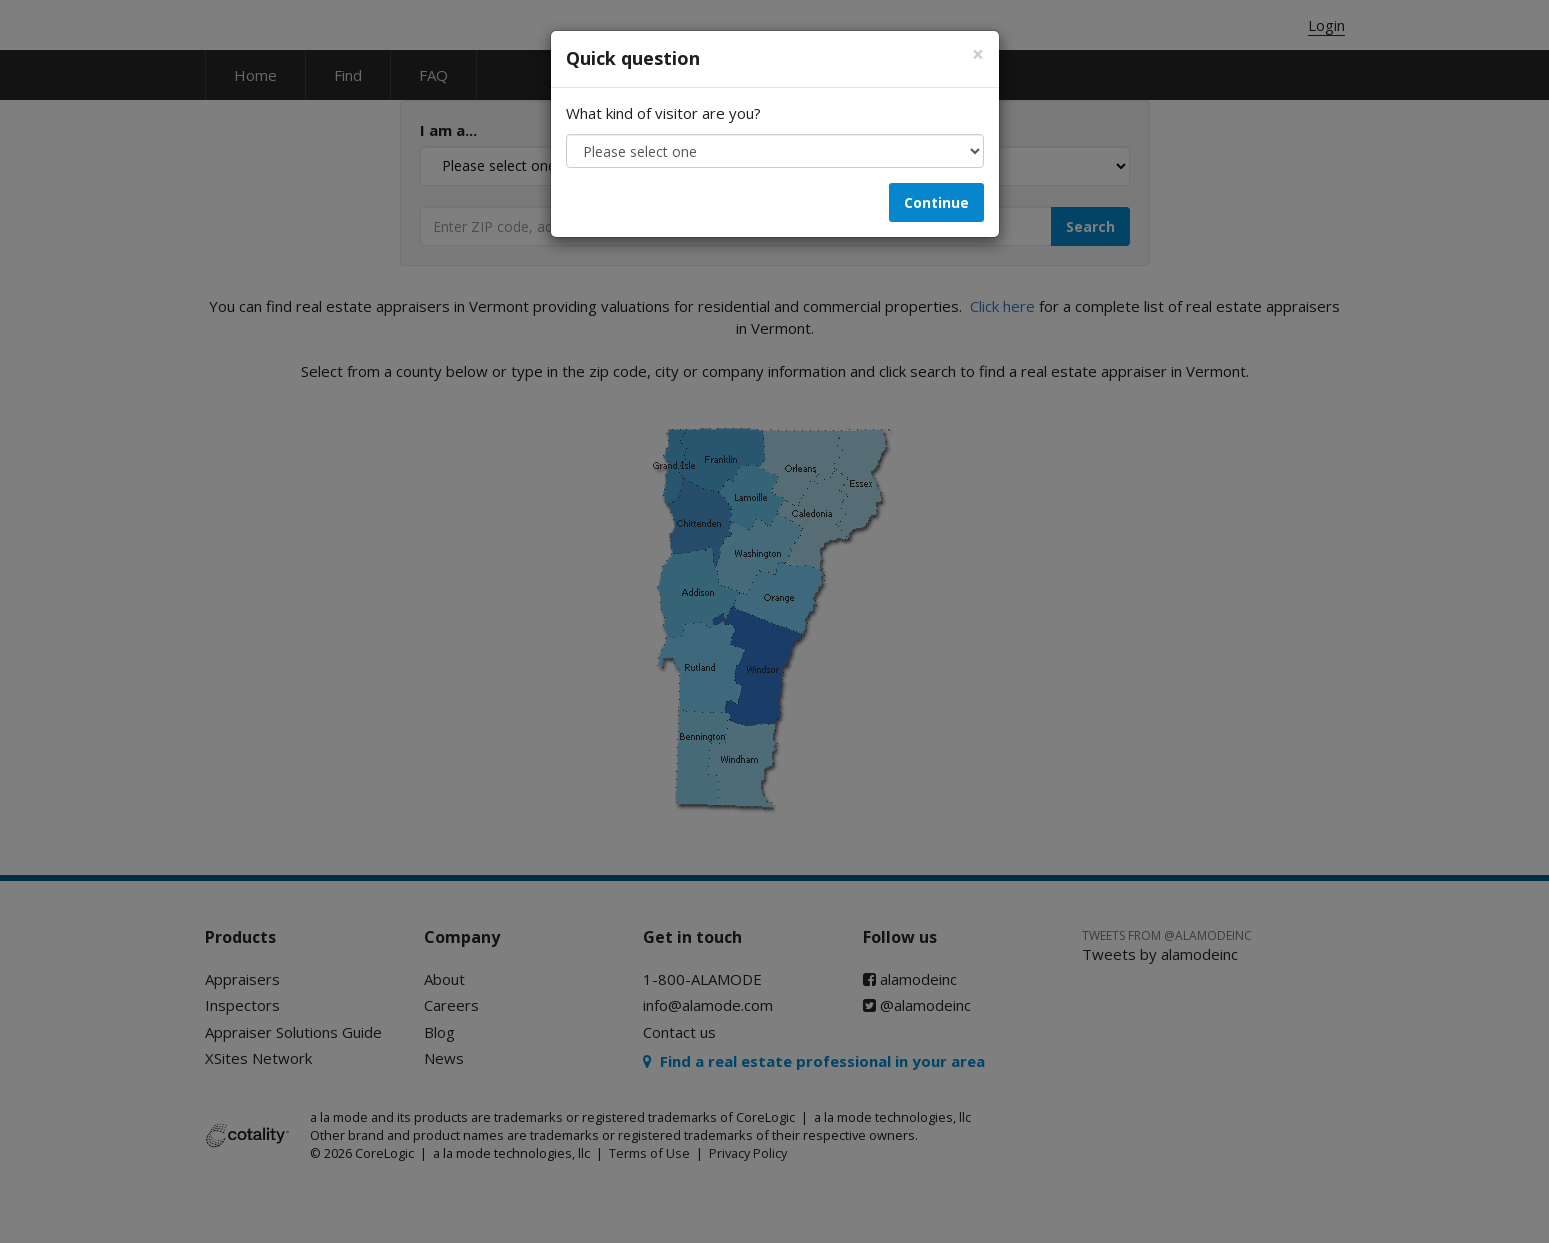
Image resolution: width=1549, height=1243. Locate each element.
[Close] (978, 54)
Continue (936, 202)
